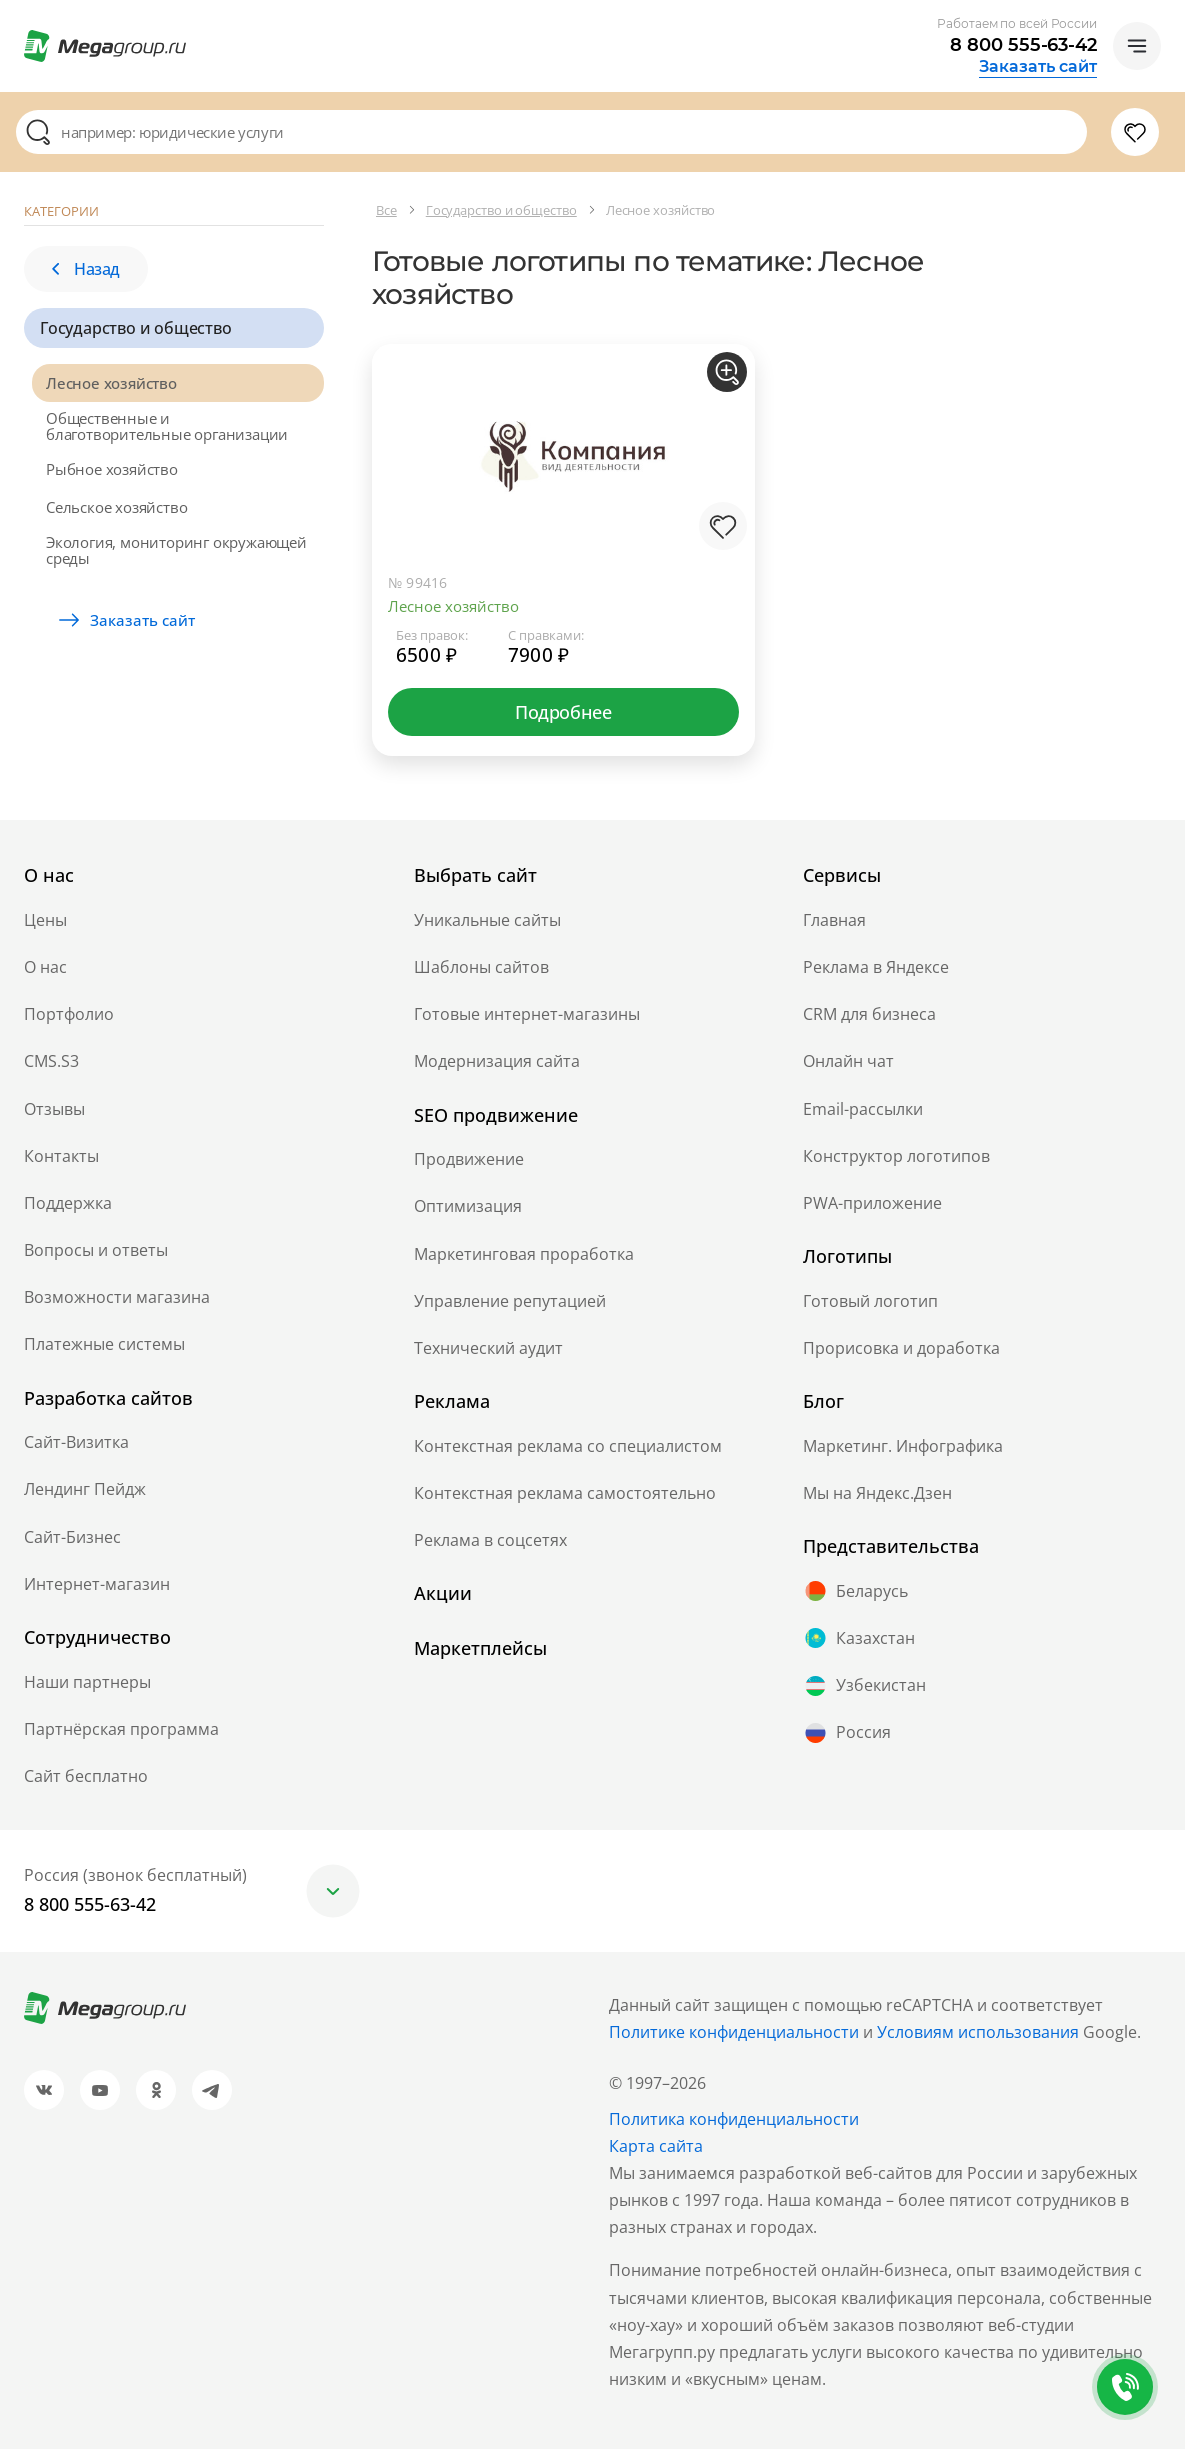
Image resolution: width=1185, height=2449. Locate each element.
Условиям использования (980, 2032)
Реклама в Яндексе (876, 967)
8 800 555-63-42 (1023, 45)
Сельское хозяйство (116, 507)
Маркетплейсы (480, 1648)
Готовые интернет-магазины (527, 1014)
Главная (834, 920)
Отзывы (54, 1109)
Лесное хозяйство (111, 383)
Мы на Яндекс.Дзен (877, 1493)
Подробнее (563, 712)
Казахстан (859, 1638)
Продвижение (469, 1159)
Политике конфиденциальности (734, 2032)
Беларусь (855, 1591)
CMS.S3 (51, 1061)
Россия (847, 1733)
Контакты (61, 1156)
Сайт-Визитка (76, 1442)
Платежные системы (104, 1344)
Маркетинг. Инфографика (903, 1446)
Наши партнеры (87, 1682)
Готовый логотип (870, 1301)
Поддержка (68, 1203)
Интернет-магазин (97, 1584)
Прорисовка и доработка (901, 1348)
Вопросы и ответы (96, 1250)
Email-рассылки (863, 1109)
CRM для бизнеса (869, 1014)
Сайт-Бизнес (72, 1537)
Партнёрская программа (121, 1729)
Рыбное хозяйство (112, 469)
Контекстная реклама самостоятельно (565, 1493)
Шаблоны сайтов (481, 967)
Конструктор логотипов (896, 1156)
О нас (45, 967)
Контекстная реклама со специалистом (568, 1446)
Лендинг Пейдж (85, 1489)
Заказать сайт (1038, 67)
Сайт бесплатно (86, 1776)
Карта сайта (656, 2146)
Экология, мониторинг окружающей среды (176, 550)
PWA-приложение (872, 1203)
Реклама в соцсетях (490, 1540)
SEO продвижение (496, 1115)
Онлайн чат (848, 1061)
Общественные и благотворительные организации (167, 426)
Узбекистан (864, 1686)
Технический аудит (488, 1348)
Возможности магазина (117, 1297)
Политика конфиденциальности (734, 2119)
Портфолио (69, 1014)
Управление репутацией (510, 1301)
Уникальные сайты (487, 920)
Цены (45, 920)
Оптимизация (468, 1206)
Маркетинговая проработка (524, 1254)
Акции (443, 1593)
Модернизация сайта (497, 1061)
